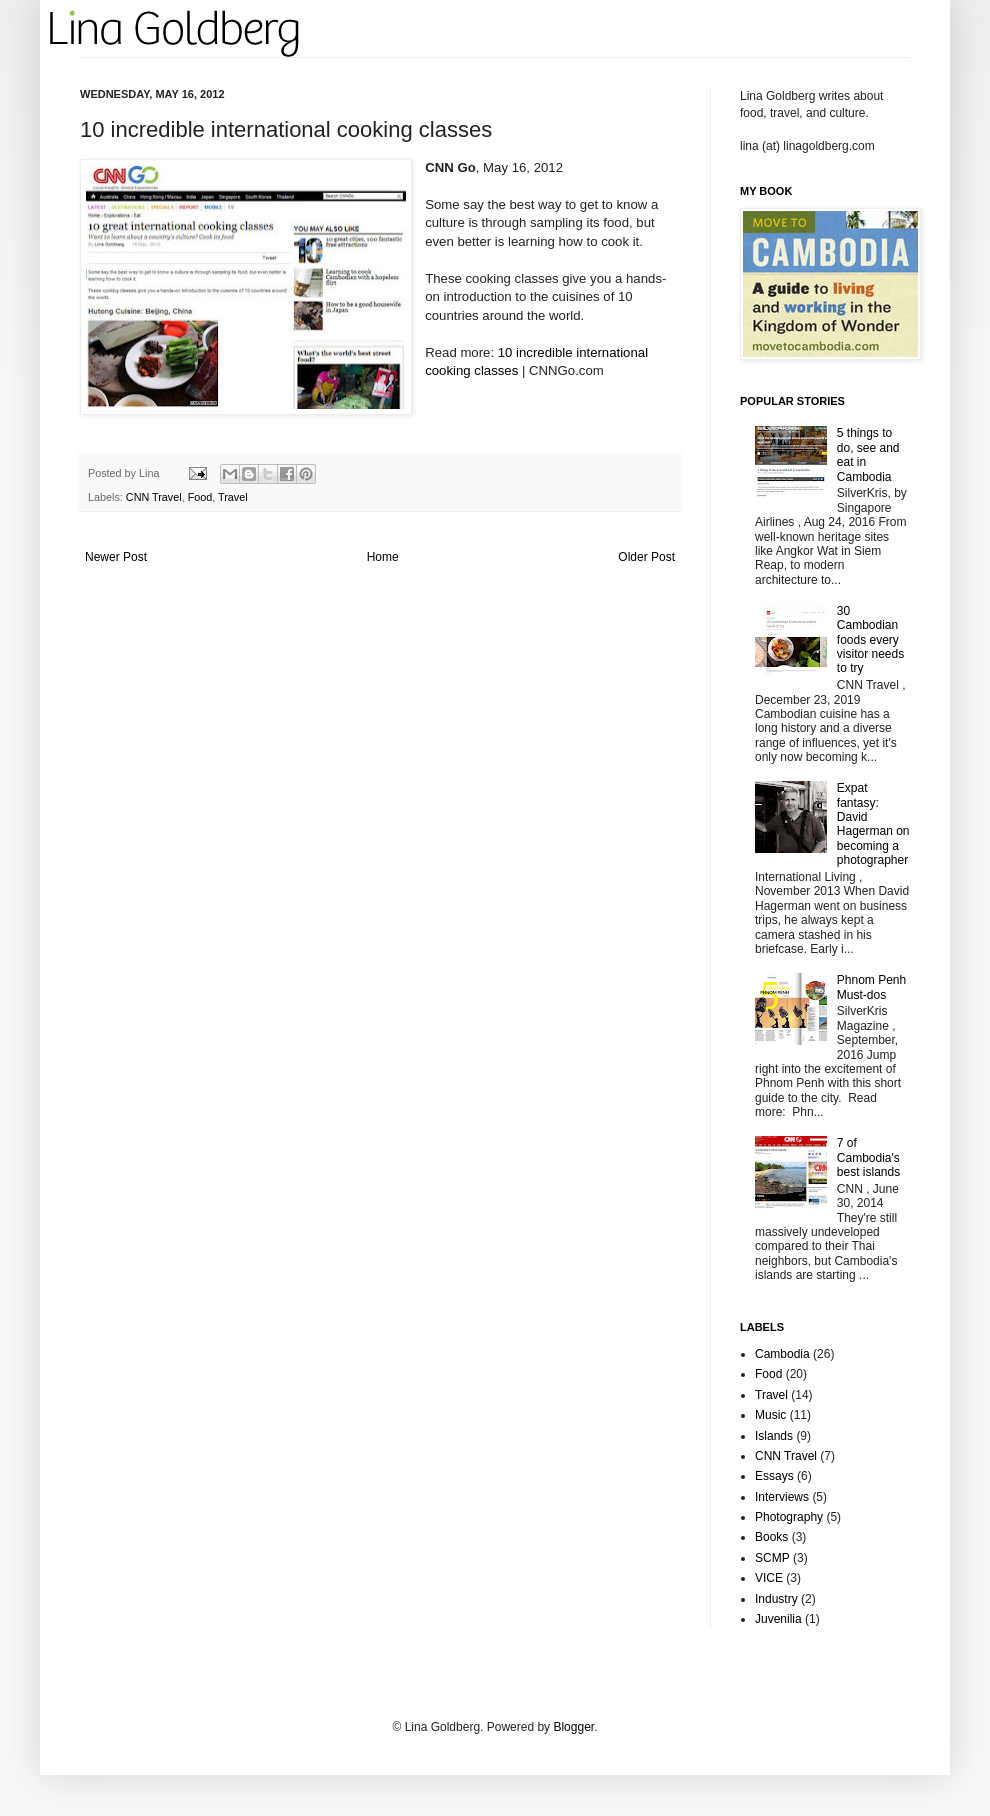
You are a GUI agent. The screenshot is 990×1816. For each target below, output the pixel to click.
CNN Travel (154, 497)
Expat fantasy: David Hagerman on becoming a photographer (873, 824)
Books (771, 1537)
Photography (789, 1517)
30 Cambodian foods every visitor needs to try (870, 640)
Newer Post (116, 557)
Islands (774, 1436)
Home (383, 557)
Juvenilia (778, 1619)
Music (770, 1415)
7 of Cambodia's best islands (868, 1157)
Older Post (646, 557)
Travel (233, 497)
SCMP (772, 1558)
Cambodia (782, 1354)
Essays (774, 1476)
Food (200, 497)
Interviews (782, 1497)
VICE (769, 1578)
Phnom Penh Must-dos (871, 987)
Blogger (573, 1727)
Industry (776, 1599)
